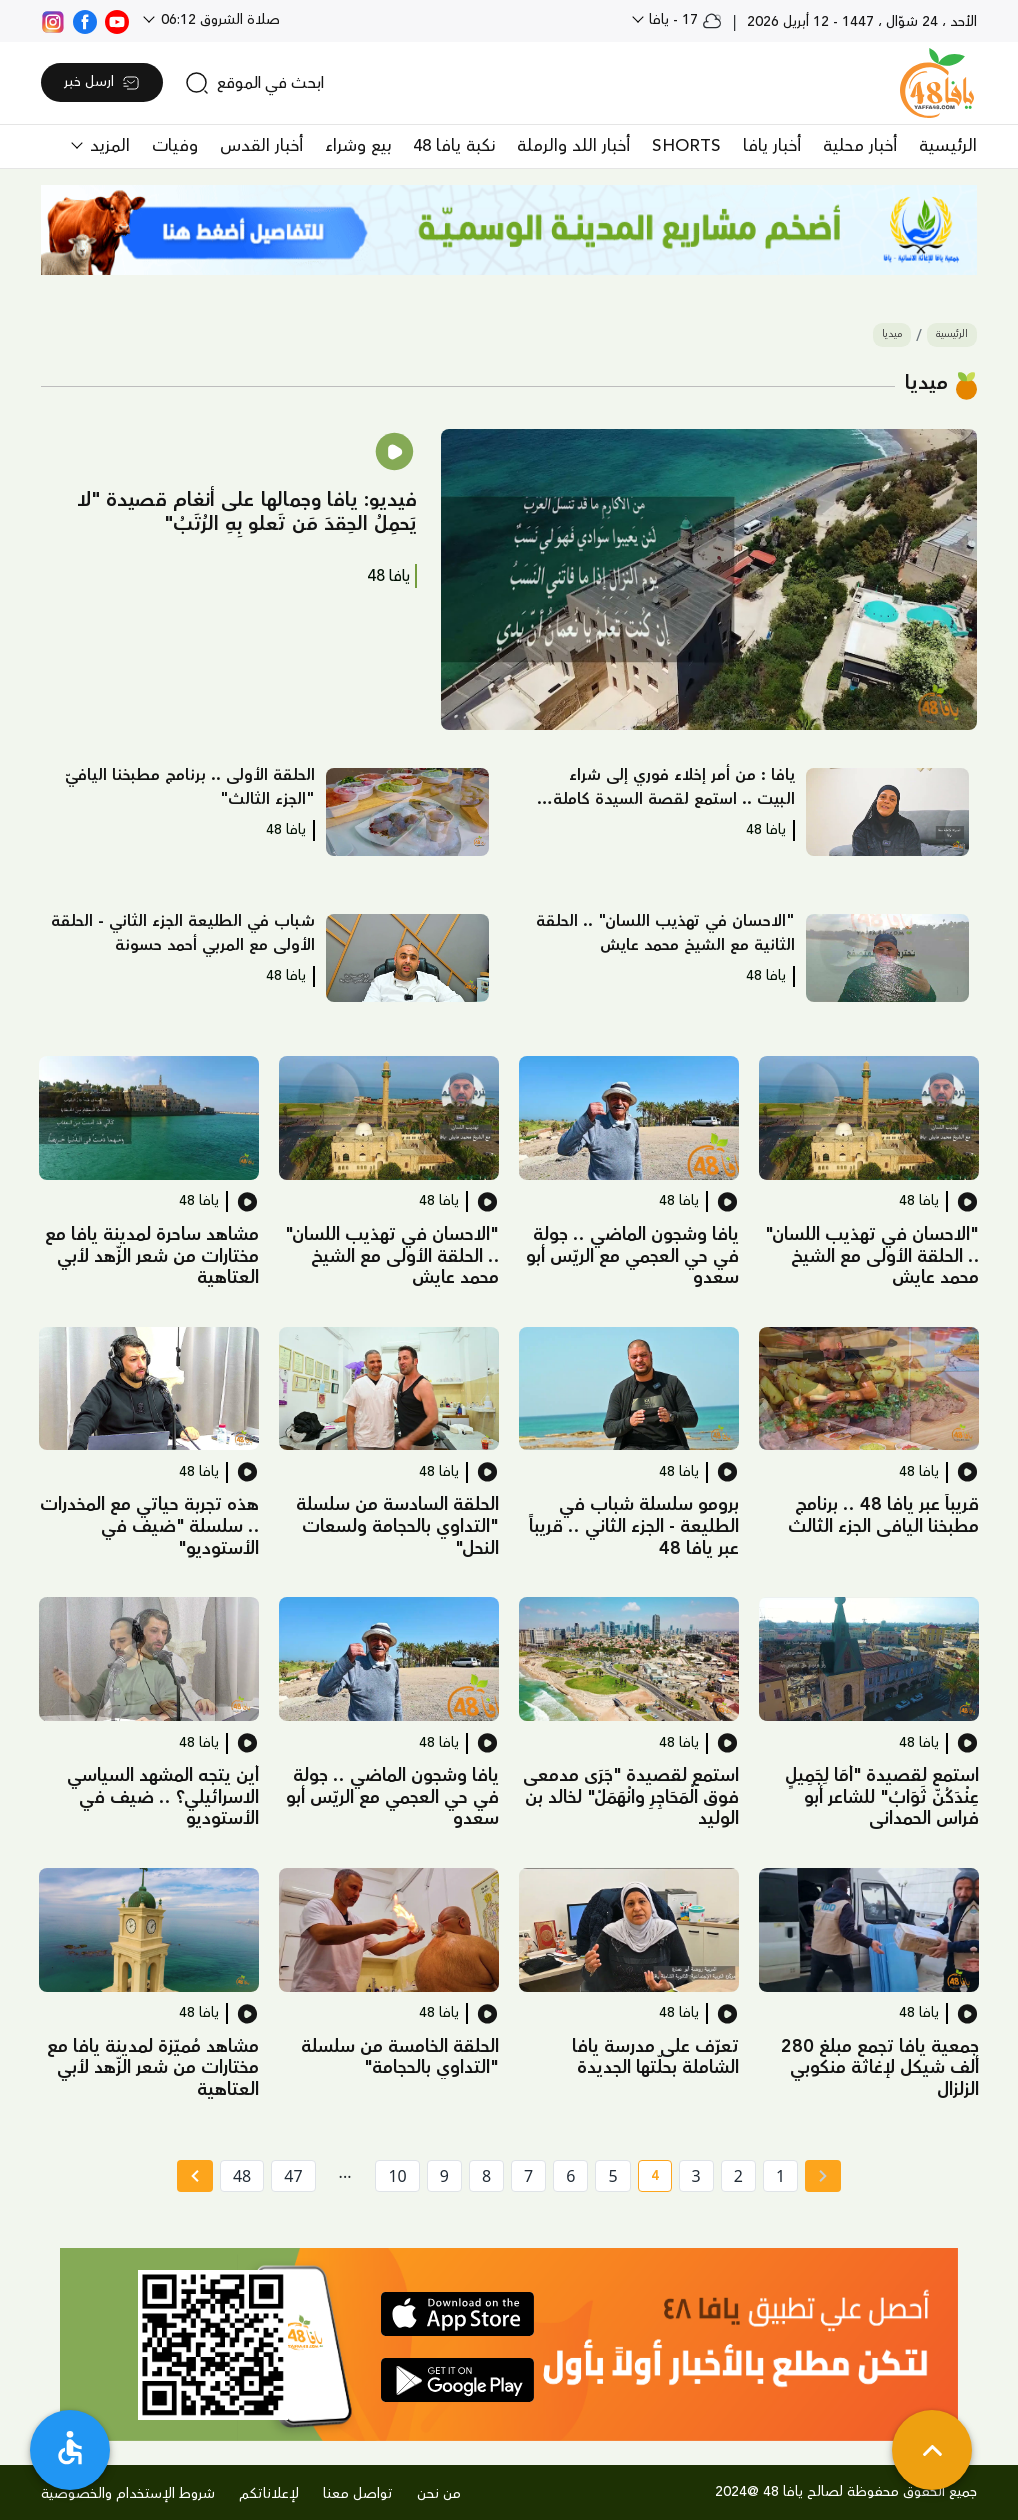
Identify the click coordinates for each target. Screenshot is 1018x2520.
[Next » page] (195, 2176)
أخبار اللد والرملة (573, 146)
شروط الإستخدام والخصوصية (128, 2494)
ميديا (892, 334)
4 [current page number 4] (648, 2179)
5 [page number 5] (612, 2176)
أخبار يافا (772, 146)
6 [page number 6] (570, 2176)
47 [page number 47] (293, 2176)
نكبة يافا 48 (454, 146)
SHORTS (686, 146)
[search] (254, 83)
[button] (709, 580)
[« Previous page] (823, 2176)
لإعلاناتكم (269, 2494)
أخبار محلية (860, 146)
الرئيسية (948, 146)
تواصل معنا (358, 2494)
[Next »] (194, 2176)
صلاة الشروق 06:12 (218, 20)
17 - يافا (683, 20)
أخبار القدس (261, 146)
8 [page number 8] (486, 2176)
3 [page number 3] (696, 2176)
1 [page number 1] (780, 2176)
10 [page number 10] (397, 2176)
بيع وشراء (358, 146)
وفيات (175, 146)
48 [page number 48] (242, 2176)
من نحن (439, 2494)
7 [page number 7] (528, 2176)
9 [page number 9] (444, 2176)
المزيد (107, 146)
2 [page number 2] (738, 2176)
